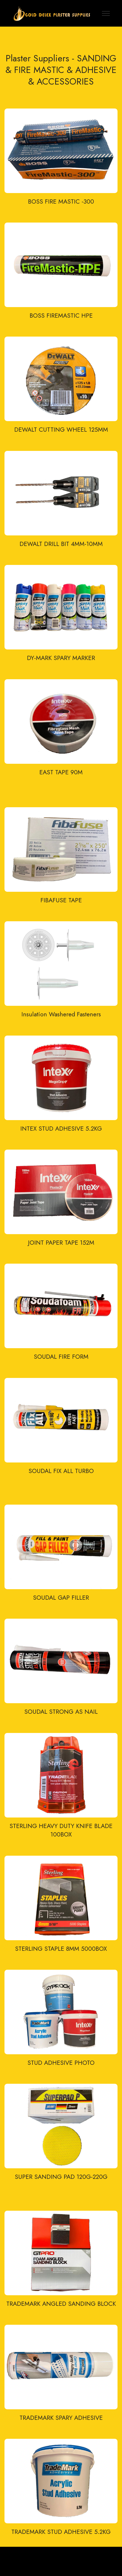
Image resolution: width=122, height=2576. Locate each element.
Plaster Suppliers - (41, 58)
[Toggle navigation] (106, 13)
